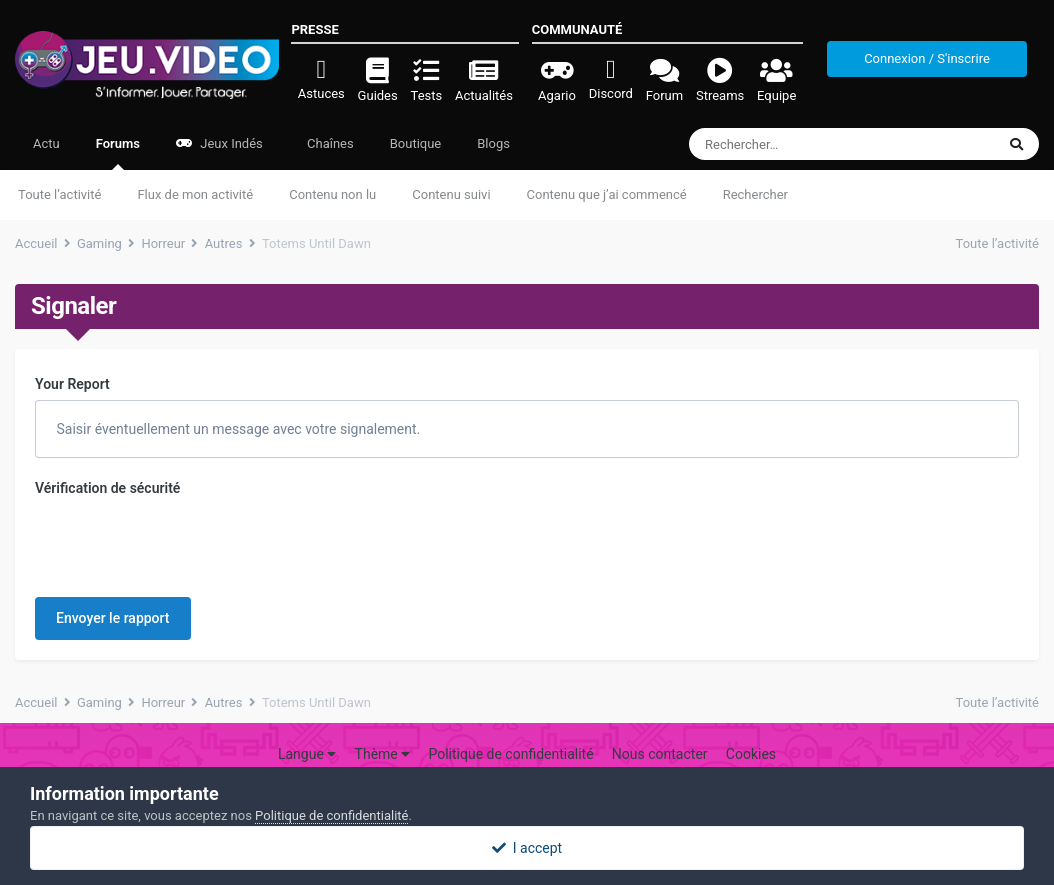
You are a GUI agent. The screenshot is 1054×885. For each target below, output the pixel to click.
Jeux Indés (219, 143)
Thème (383, 727)
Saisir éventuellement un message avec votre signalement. (236, 429)
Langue (307, 727)
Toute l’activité (59, 194)
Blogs (493, 143)
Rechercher (755, 194)
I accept (527, 848)
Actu (46, 143)
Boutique (416, 143)
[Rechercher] (787, 144)
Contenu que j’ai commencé (607, 194)
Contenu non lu (332, 194)
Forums (118, 153)
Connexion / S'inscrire (927, 58)
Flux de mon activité (195, 194)
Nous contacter (660, 727)
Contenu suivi (451, 194)
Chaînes (329, 143)
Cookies (751, 727)
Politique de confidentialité (510, 727)
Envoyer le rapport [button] (113, 540)
